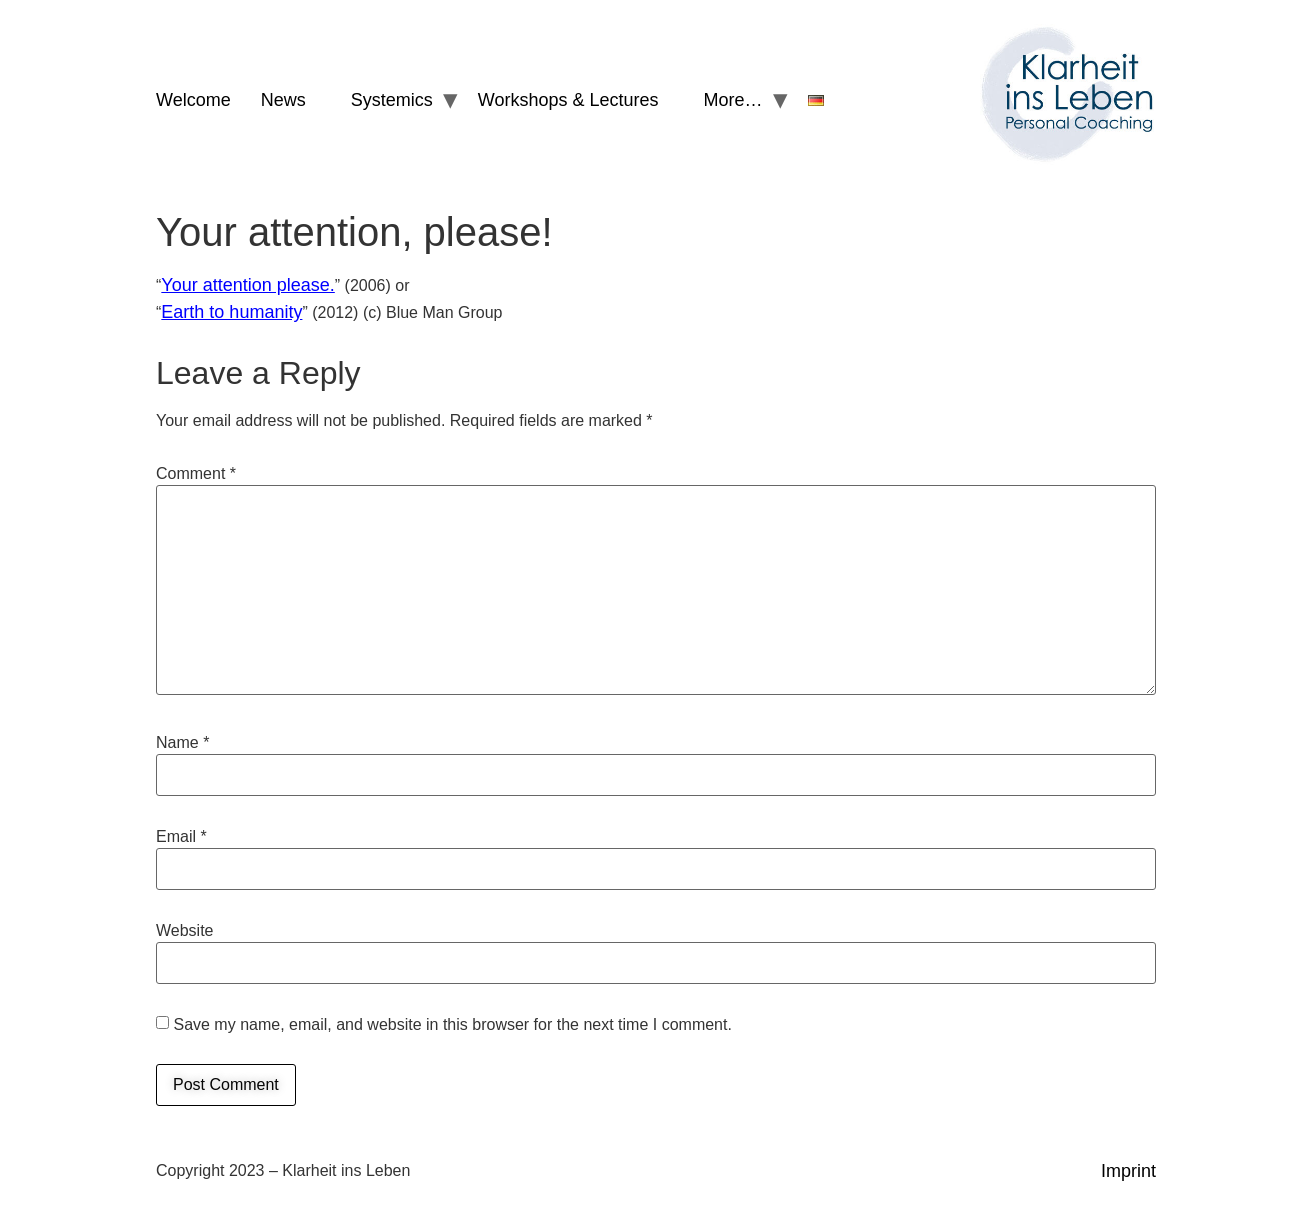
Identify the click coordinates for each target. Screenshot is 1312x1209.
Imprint (1128, 1171)
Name (182, 743)
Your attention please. (247, 285)
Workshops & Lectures (568, 100)
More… (732, 100)
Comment (196, 474)
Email (181, 837)
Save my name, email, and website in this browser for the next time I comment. (452, 1025)
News (283, 100)
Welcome (193, 100)
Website (185, 931)
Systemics (392, 100)
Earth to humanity (231, 312)
